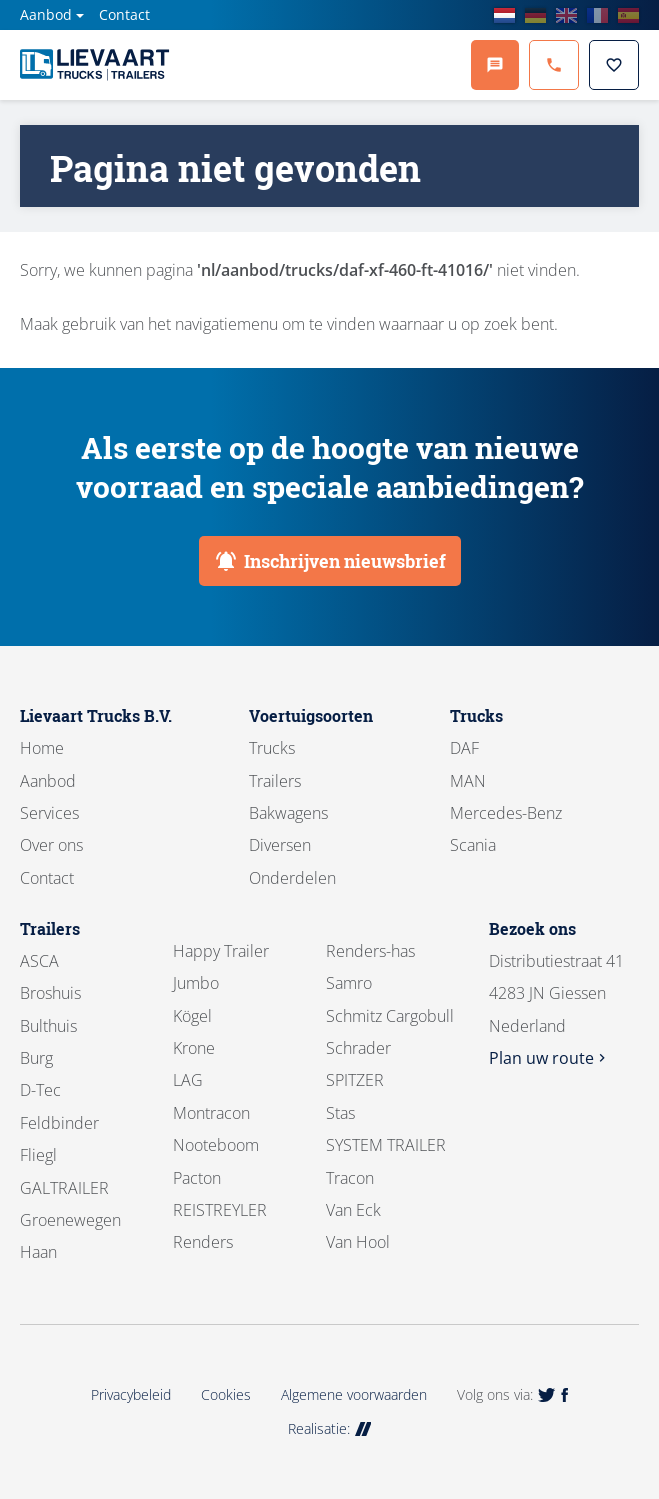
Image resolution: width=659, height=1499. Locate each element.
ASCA (39, 961)
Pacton (197, 1178)
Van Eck (353, 1210)
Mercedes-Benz (506, 813)
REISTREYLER (220, 1210)
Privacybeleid (131, 1394)
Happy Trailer (221, 951)
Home (42, 748)
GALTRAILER (64, 1188)
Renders (203, 1242)
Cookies (226, 1394)
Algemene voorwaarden (354, 1394)
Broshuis (50, 993)
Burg (36, 1058)
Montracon (211, 1113)
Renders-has (370, 951)
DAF (464, 748)
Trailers (275, 781)
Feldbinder (59, 1123)
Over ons (51, 845)
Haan (38, 1252)
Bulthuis (48, 1026)
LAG (188, 1080)
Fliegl (38, 1155)
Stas (340, 1113)
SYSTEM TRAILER (386, 1145)
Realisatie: (330, 1428)
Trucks (272, 748)
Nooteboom (216, 1145)
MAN (468, 781)
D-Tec (40, 1090)
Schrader (358, 1048)
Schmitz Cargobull (390, 1016)
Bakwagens (288, 813)
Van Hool (358, 1242)
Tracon (350, 1178)
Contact (124, 14)
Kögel (192, 1016)
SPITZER (355, 1080)
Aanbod (46, 14)
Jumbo (196, 983)
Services (49, 813)
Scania (473, 845)
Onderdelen (292, 878)
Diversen (280, 845)
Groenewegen (70, 1220)
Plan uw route (549, 1058)
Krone (194, 1048)
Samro (349, 983)
